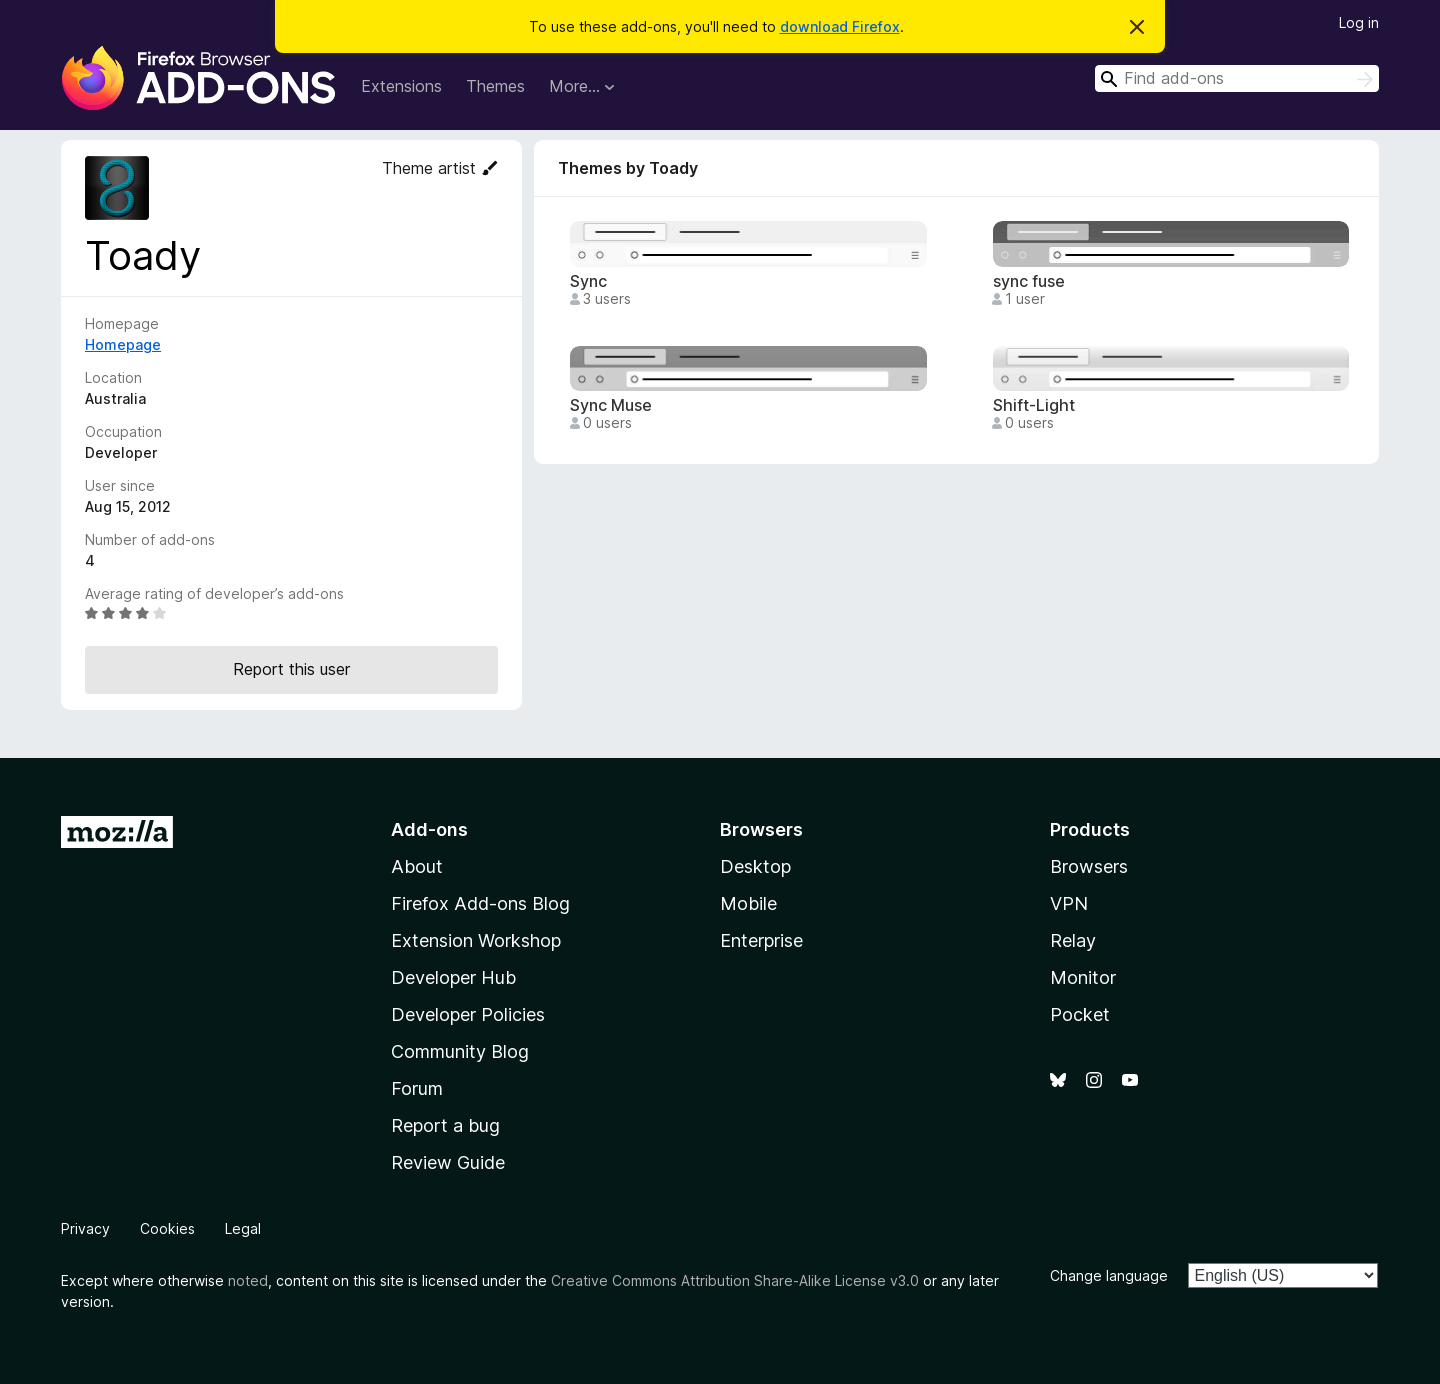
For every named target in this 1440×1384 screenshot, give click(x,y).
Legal (243, 1228)
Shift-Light (1034, 405)
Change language (1109, 1275)
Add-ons (429, 829)
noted (248, 1280)
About (417, 866)
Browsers (1089, 866)
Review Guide (448, 1162)
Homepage (123, 344)
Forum (417, 1088)
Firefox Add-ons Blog (480, 903)
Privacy (85, 1228)
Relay (1073, 940)
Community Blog (460, 1051)
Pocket (1080, 1014)
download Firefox (840, 26)
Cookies (167, 1228)
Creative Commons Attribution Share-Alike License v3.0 (735, 1280)
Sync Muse (611, 405)
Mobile (748, 903)
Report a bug (445, 1125)
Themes (495, 86)
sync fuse (1029, 281)
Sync (588, 281)
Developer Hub (453, 977)
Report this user (291, 669)
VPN (1069, 903)
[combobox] (1237, 78)
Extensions (401, 86)
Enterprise (761, 940)
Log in (1359, 22)
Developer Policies (468, 1014)
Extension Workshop (476, 940)
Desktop (755, 866)
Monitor (1083, 977)
